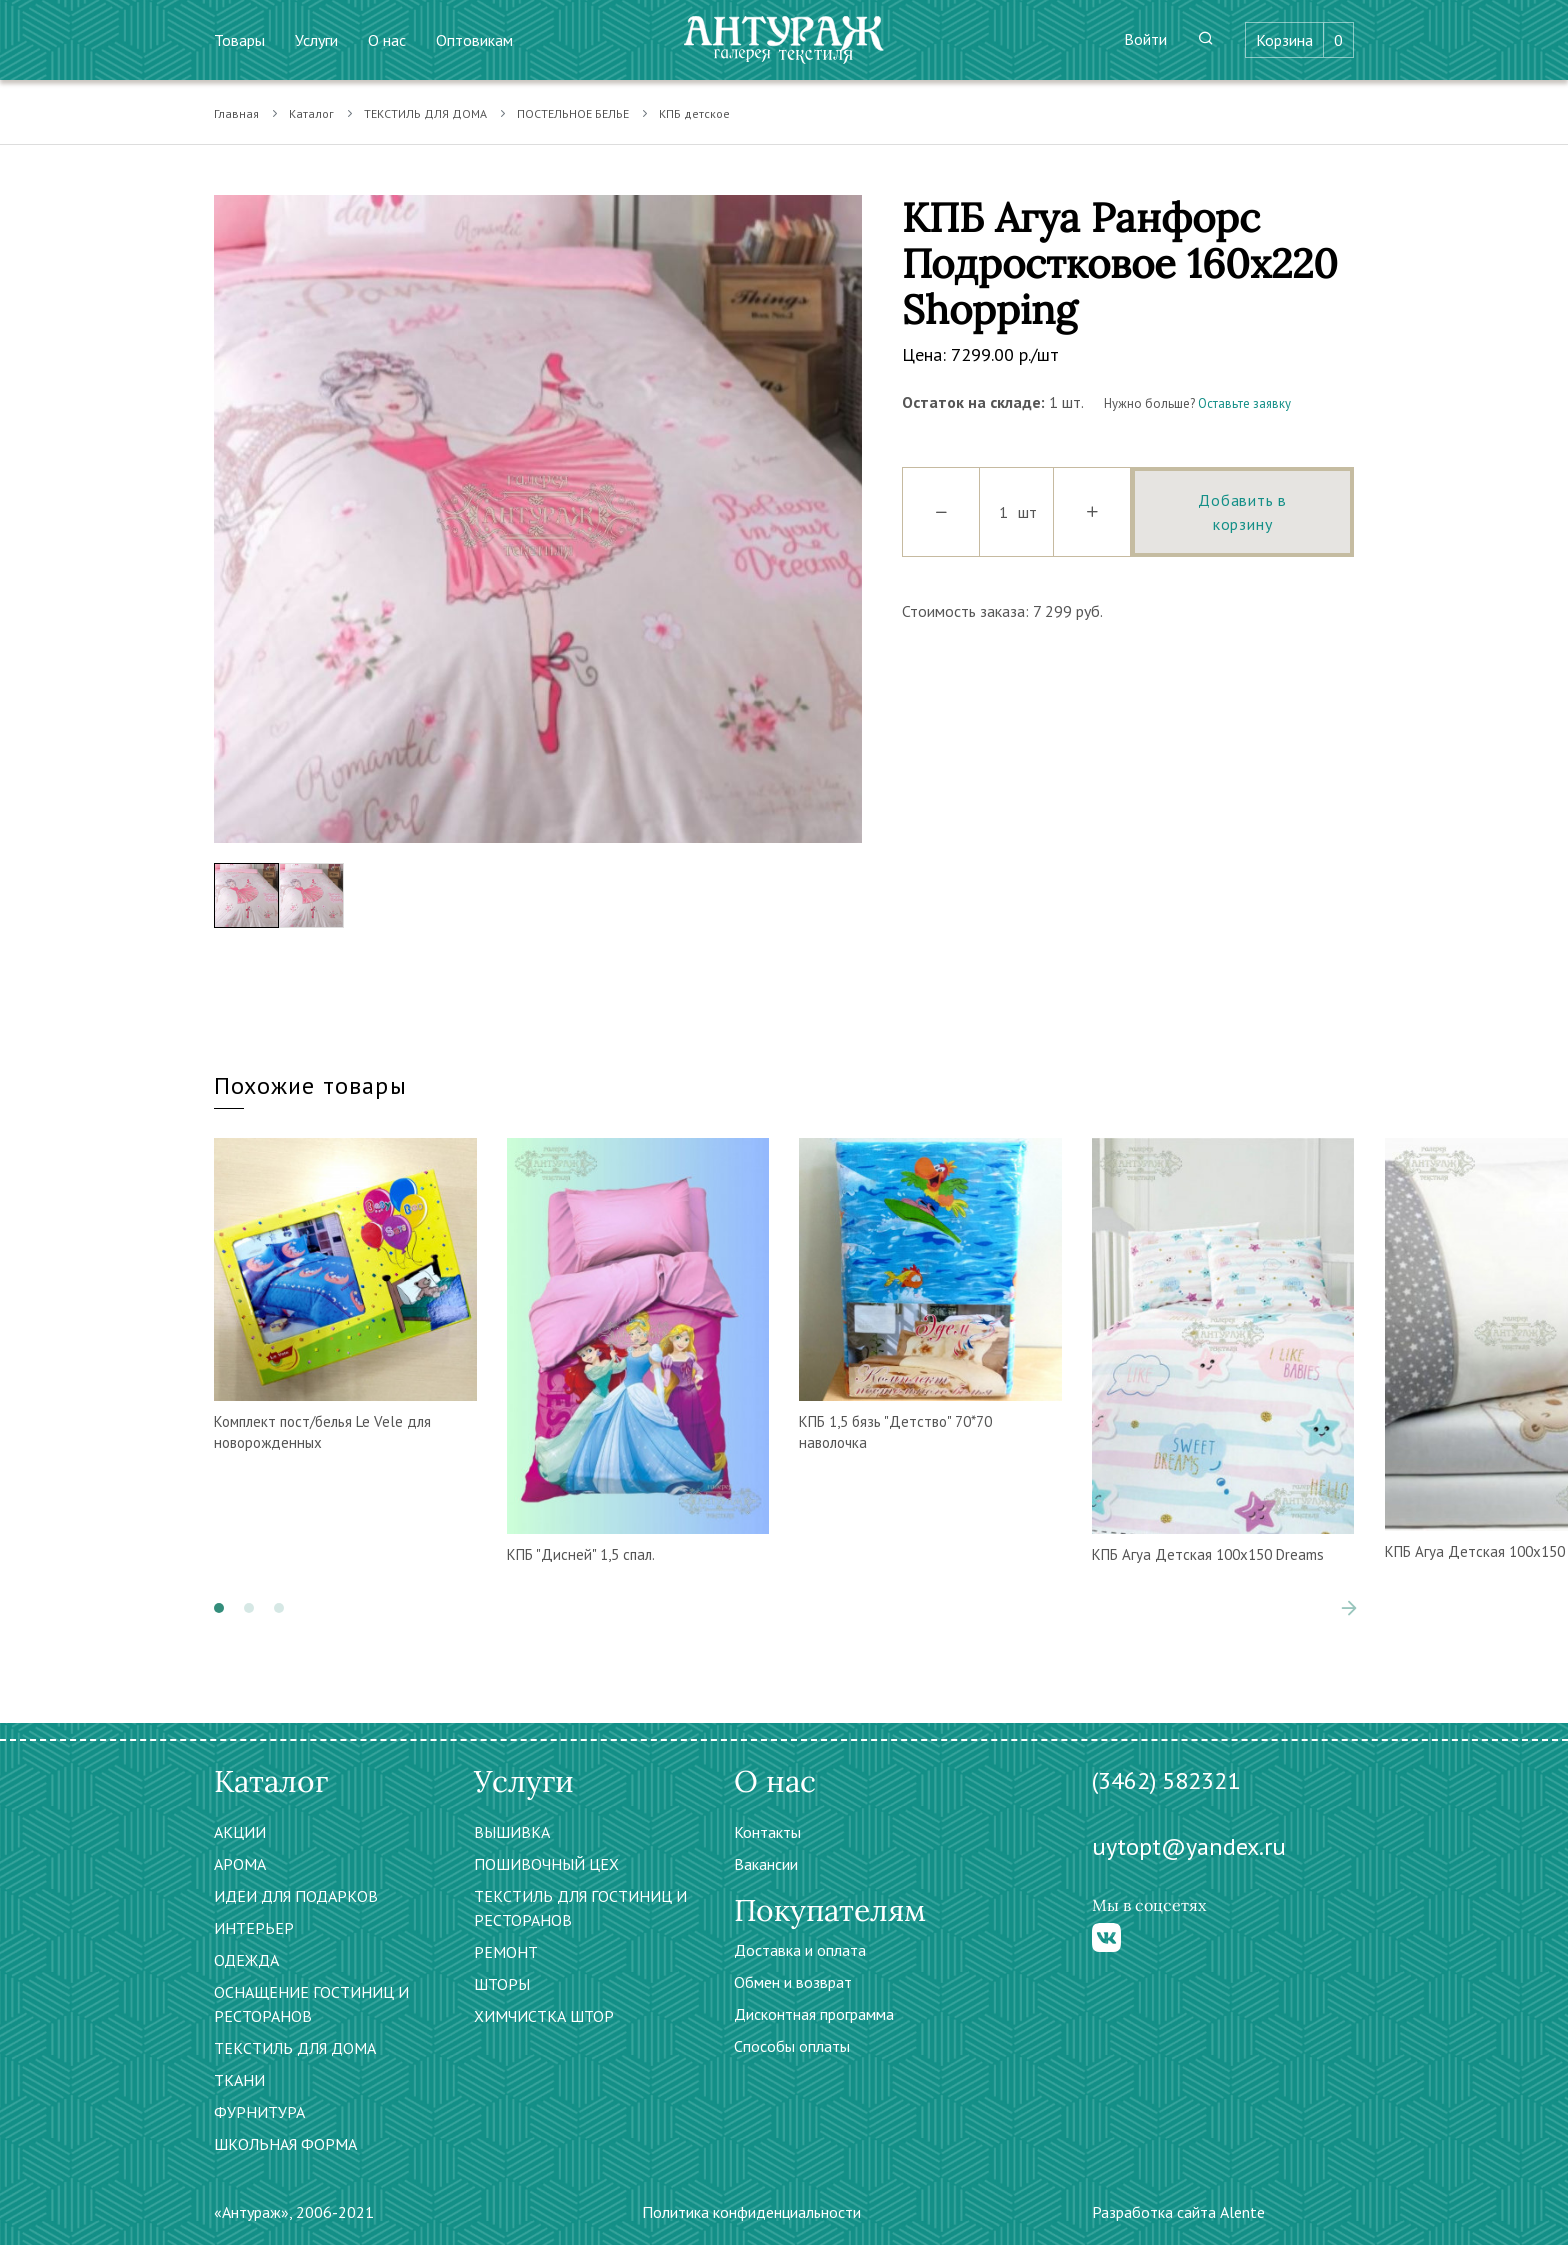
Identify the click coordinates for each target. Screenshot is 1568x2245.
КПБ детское (694, 113)
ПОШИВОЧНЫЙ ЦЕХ (546, 1864)
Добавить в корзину (1242, 512)
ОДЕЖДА (246, 1960)
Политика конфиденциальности (751, 2212)
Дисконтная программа (814, 2014)
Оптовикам (474, 40)
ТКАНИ (239, 2080)
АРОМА (240, 1864)
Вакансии (766, 1864)
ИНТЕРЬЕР (254, 1928)
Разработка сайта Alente (1178, 2212)
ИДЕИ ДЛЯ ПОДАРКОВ (296, 1896)
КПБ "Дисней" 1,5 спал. (581, 1554)
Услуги (316, 40)
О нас (387, 40)
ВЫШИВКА (512, 1832)
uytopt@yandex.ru (1189, 1846)
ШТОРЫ (502, 1984)
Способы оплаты (792, 2046)
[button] (219, 1608)
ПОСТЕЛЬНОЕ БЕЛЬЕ (573, 113)
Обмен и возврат (793, 1982)
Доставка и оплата (800, 1950)
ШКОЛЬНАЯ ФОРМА (285, 2144)
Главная (236, 113)
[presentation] (1349, 1608)
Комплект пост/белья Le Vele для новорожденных (322, 1432)
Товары (239, 40)
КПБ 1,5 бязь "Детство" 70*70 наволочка (895, 1432)
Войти (1145, 39)
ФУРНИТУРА (259, 2112)
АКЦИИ (240, 1832)
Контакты (767, 1832)
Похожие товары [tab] (310, 1085)
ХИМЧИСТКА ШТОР (544, 2016)
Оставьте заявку (1244, 403)
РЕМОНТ (506, 1952)
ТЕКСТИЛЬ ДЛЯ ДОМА (425, 113)
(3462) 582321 (1166, 1780)
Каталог (311, 113)
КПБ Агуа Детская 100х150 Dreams (1208, 1554)
